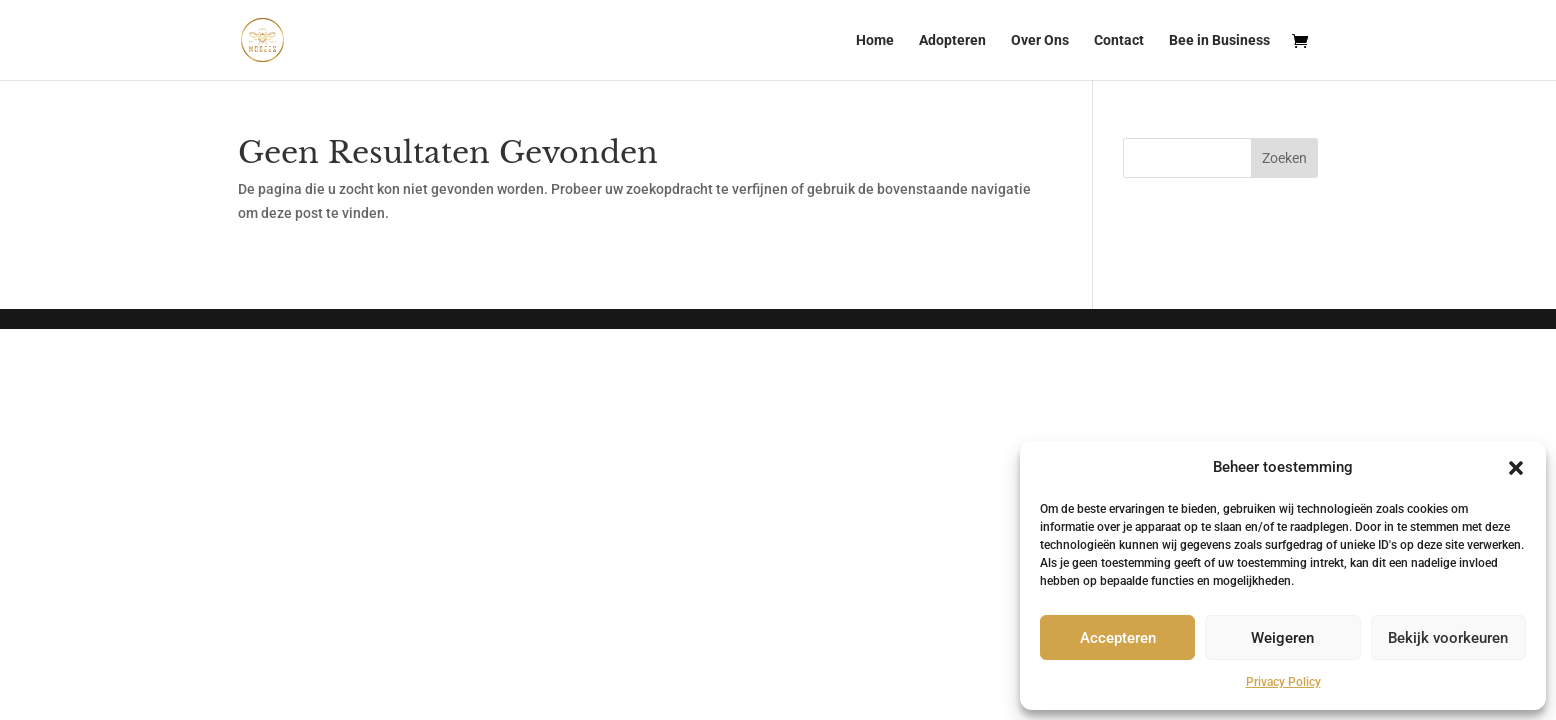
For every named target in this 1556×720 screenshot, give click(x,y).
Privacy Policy (1283, 682)
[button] (1516, 468)
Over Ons (1040, 40)
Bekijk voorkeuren (1448, 638)
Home (875, 40)
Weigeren (1282, 638)
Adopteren (952, 40)
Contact (1119, 40)
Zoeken (1284, 158)
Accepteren (1118, 638)
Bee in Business (1219, 40)
